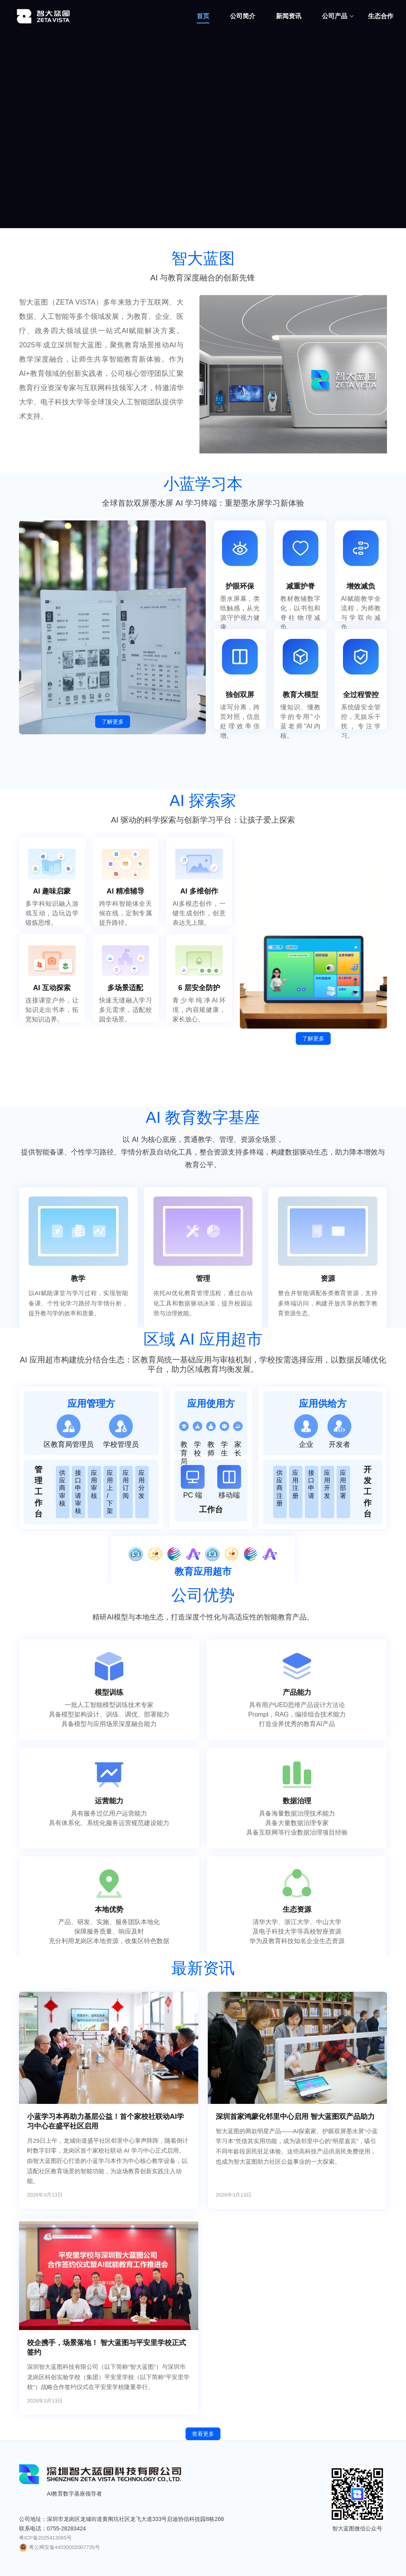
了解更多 (113, 721)
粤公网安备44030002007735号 (59, 2547)
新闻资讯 (288, 16)
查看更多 (203, 2434)
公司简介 (242, 16)
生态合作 (380, 16)
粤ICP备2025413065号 (45, 2538)
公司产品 (334, 16)
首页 (203, 16)
